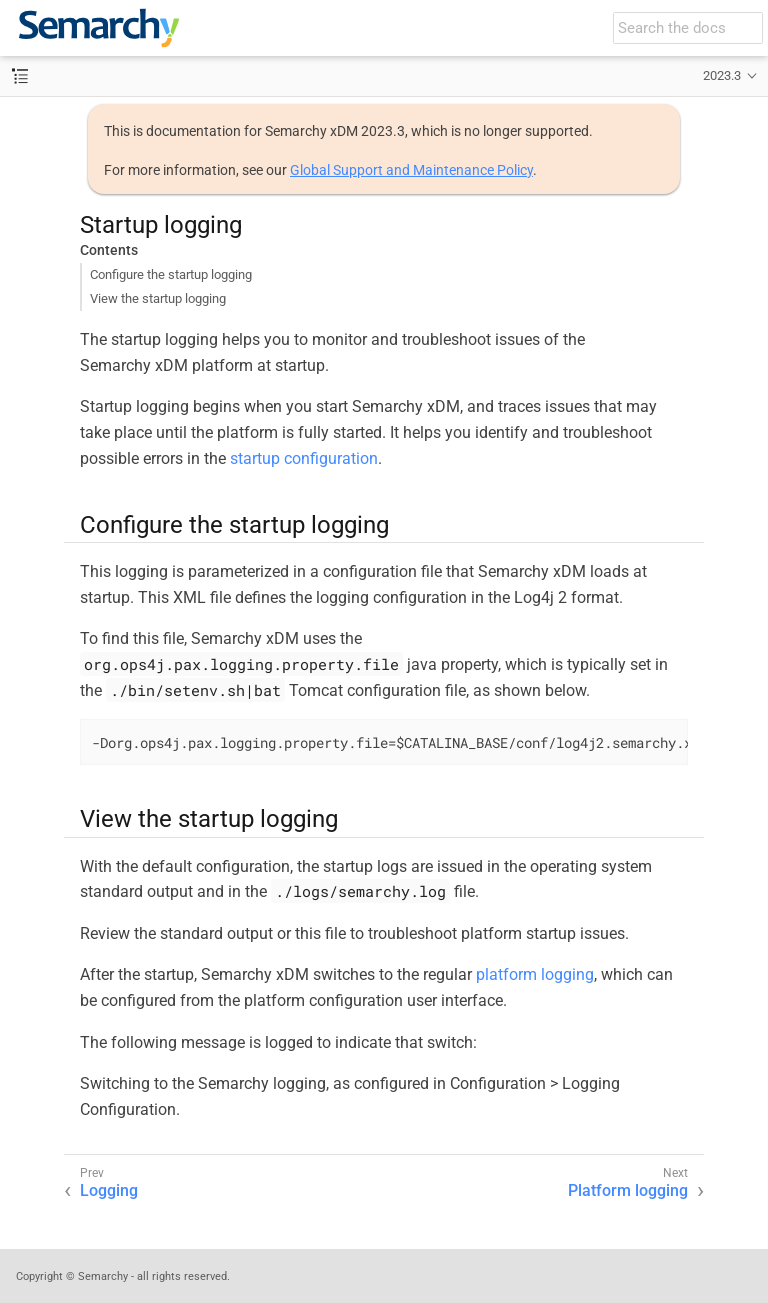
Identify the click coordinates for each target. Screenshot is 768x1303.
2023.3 (722, 75)
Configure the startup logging (171, 274)
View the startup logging (158, 298)
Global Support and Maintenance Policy (411, 170)
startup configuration (304, 458)
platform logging (535, 974)
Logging (109, 1190)
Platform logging (628, 1190)
